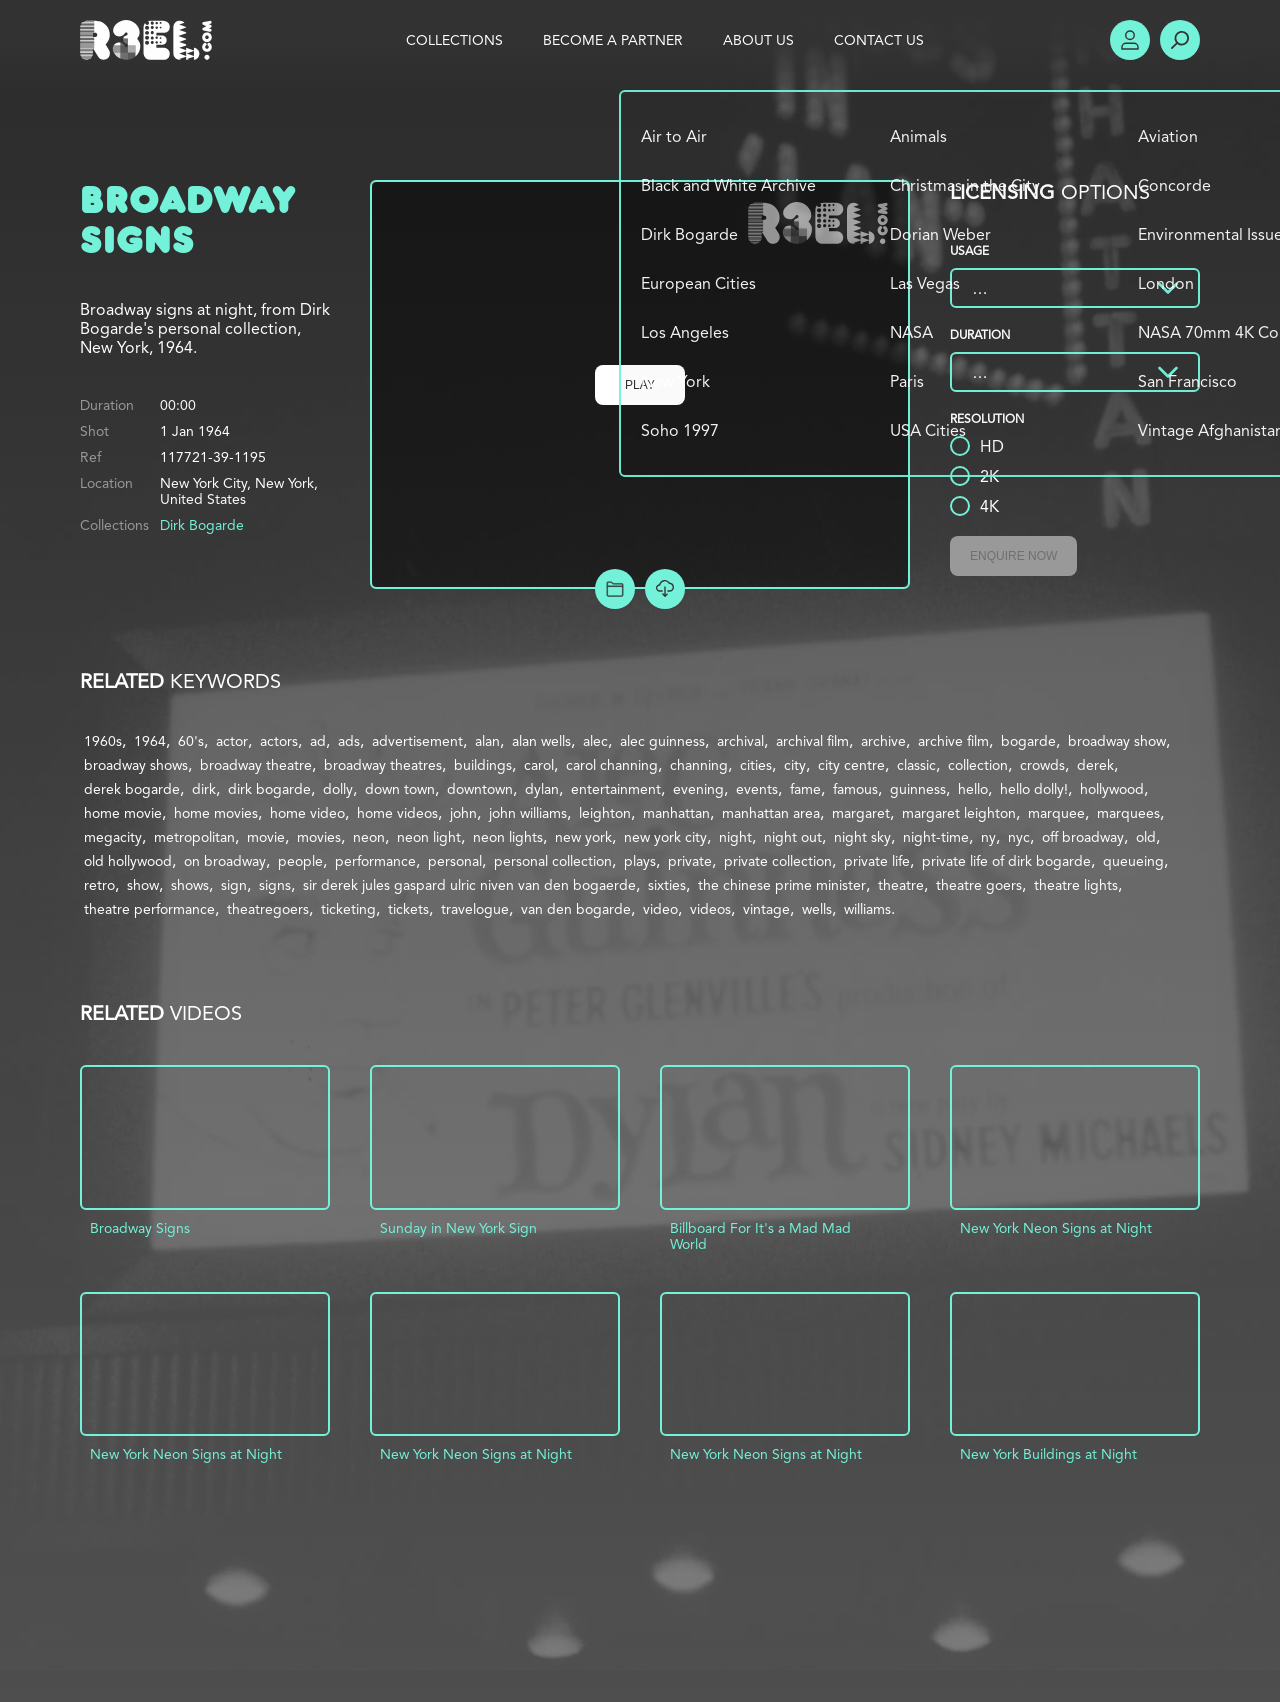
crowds (1042, 765)
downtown (480, 789)
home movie (123, 813)
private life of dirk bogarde (1006, 861)
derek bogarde (132, 789)
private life (877, 861)
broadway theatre (256, 765)
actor (232, 741)
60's (191, 741)
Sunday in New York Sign (458, 1228)
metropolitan (194, 837)
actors (279, 741)
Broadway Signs (140, 1228)
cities (756, 765)
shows (190, 885)
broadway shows (136, 765)
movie (266, 837)
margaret (861, 813)
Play (640, 385)
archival (740, 741)
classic (916, 765)
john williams (528, 813)
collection (978, 765)
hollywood (1112, 789)
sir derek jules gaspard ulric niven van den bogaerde (469, 885)
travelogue (475, 909)
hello (973, 789)
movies (319, 837)
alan (487, 741)
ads (349, 741)
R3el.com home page (150, 40)
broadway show (1117, 741)
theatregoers (268, 909)
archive (883, 741)
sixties (667, 885)
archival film (812, 741)
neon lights (508, 837)
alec (595, 741)
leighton (605, 813)
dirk (204, 789)
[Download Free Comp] (665, 589)
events (757, 789)
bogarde (1028, 741)
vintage (766, 909)
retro (99, 885)
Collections (454, 40)
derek (1095, 765)
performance (375, 861)
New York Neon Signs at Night (1056, 1228)
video (660, 909)
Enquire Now (1013, 556)
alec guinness (662, 741)
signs (275, 885)
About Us (758, 40)
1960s (103, 741)
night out (793, 837)
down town (400, 789)
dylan (542, 789)
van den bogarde (576, 909)
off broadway (1083, 837)
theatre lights (1076, 885)
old (1146, 837)
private (690, 861)
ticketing (348, 909)
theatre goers (979, 885)
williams (867, 909)
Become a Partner (613, 40)
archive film (953, 741)
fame (805, 789)
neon (369, 837)
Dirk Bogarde (202, 525)
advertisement (417, 741)
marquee (1056, 813)
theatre (901, 885)
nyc (1019, 837)
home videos (397, 813)
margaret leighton (959, 813)
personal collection (553, 861)
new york (583, 837)
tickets (408, 909)
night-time (936, 837)
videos (710, 909)
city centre (851, 765)
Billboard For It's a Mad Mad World (760, 1236)
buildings (483, 765)
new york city (665, 837)
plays (640, 861)
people (300, 861)
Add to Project (615, 589)
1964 (150, 741)
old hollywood (128, 861)
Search (1180, 40)
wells (817, 909)
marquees (1128, 813)
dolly (338, 789)
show (143, 885)
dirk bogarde (269, 789)
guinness (918, 789)
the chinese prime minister (782, 885)
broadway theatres (383, 765)
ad (318, 741)
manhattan (676, 813)
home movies (216, 813)
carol (539, 765)
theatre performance (149, 909)
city (795, 765)
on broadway (225, 861)
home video (307, 813)
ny (988, 837)
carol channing (612, 765)
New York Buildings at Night (1048, 1454)
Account (1130, 40)
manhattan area (771, 813)
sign (234, 885)
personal (455, 861)
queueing (1133, 861)
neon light (429, 837)
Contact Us (879, 40)
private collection (778, 861)
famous (855, 789)
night (735, 837)
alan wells (541, 741)
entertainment (616, 789)
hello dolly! (1034, 789)
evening (698, 789)
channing (699, 765)
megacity (113, 837)
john (463, 813)
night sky (862, 837)
